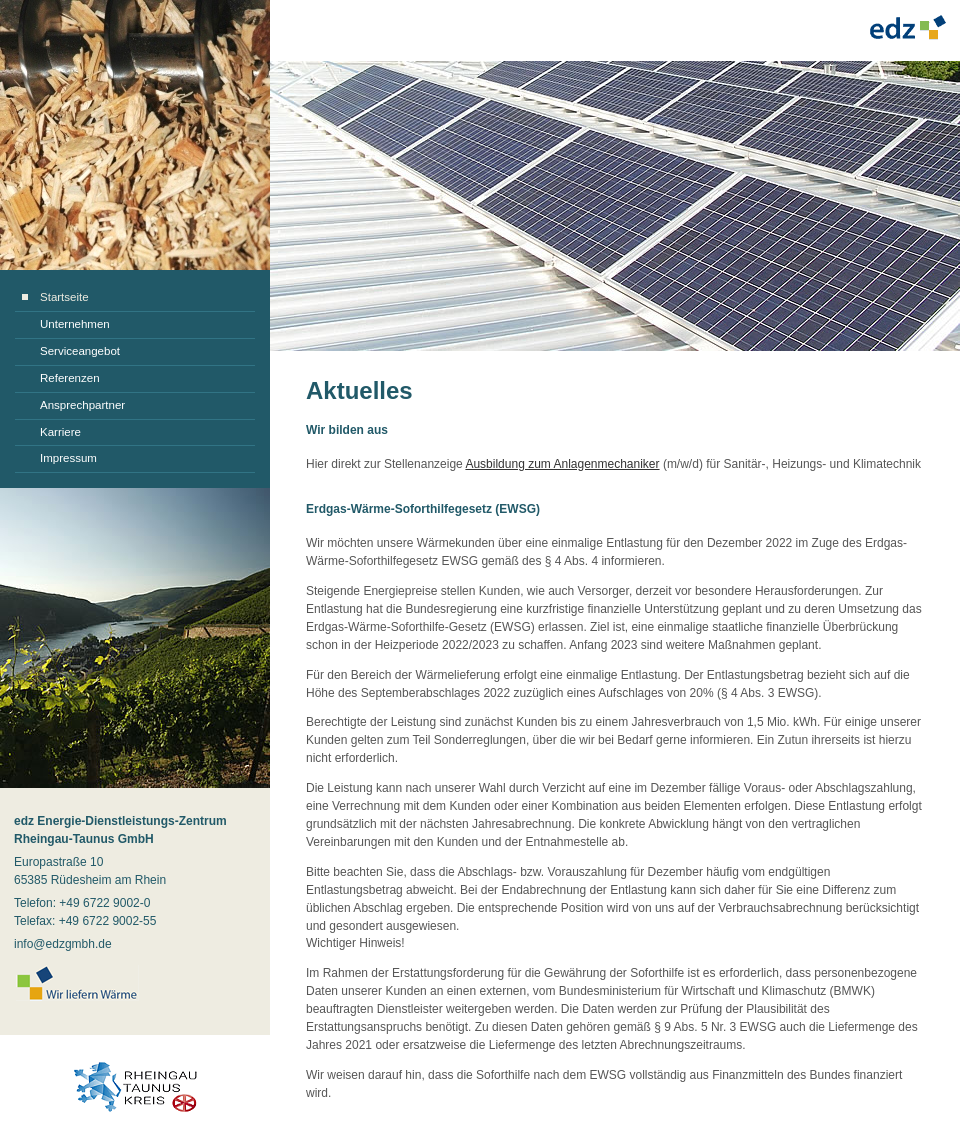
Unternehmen (75, 324)
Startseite (64, 297)
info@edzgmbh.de (63, 944)
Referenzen (70, 378)
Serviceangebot (80, 351)
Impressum (68, 458)
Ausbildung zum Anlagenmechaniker (562, 464)
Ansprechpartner (82, 405)
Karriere (60, 432)
